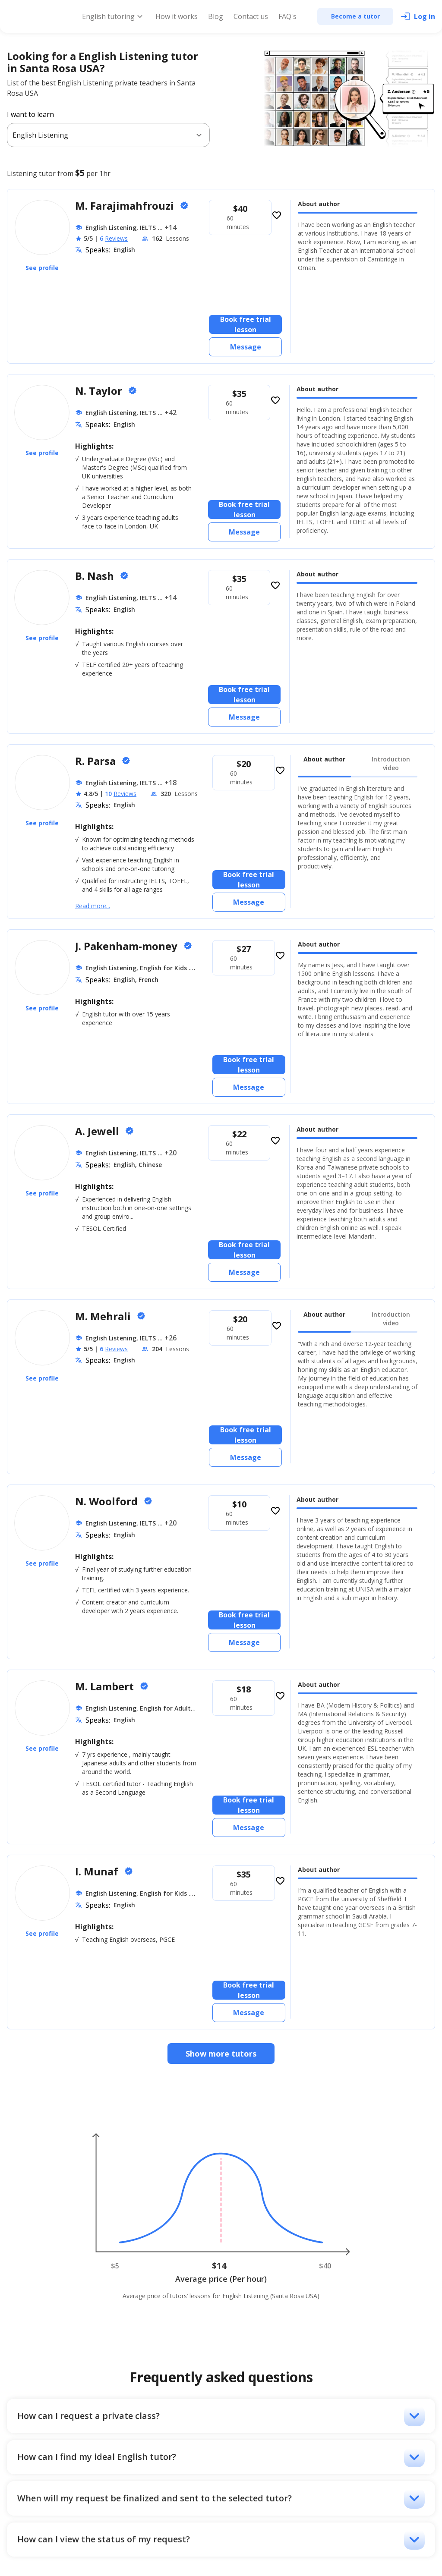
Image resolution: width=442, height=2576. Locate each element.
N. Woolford (107, 1501)
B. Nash (96, 576)
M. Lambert (105, 1686)
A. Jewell (98, 1131)
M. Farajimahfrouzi (126, 205)
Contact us (251, 16)
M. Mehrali (104, 1316)
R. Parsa (96, 761)
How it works (176, 16)
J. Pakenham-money (127, 946)
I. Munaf (98, 1871)
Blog (215, 16)
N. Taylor (100, 391)
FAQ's (287, 16)
